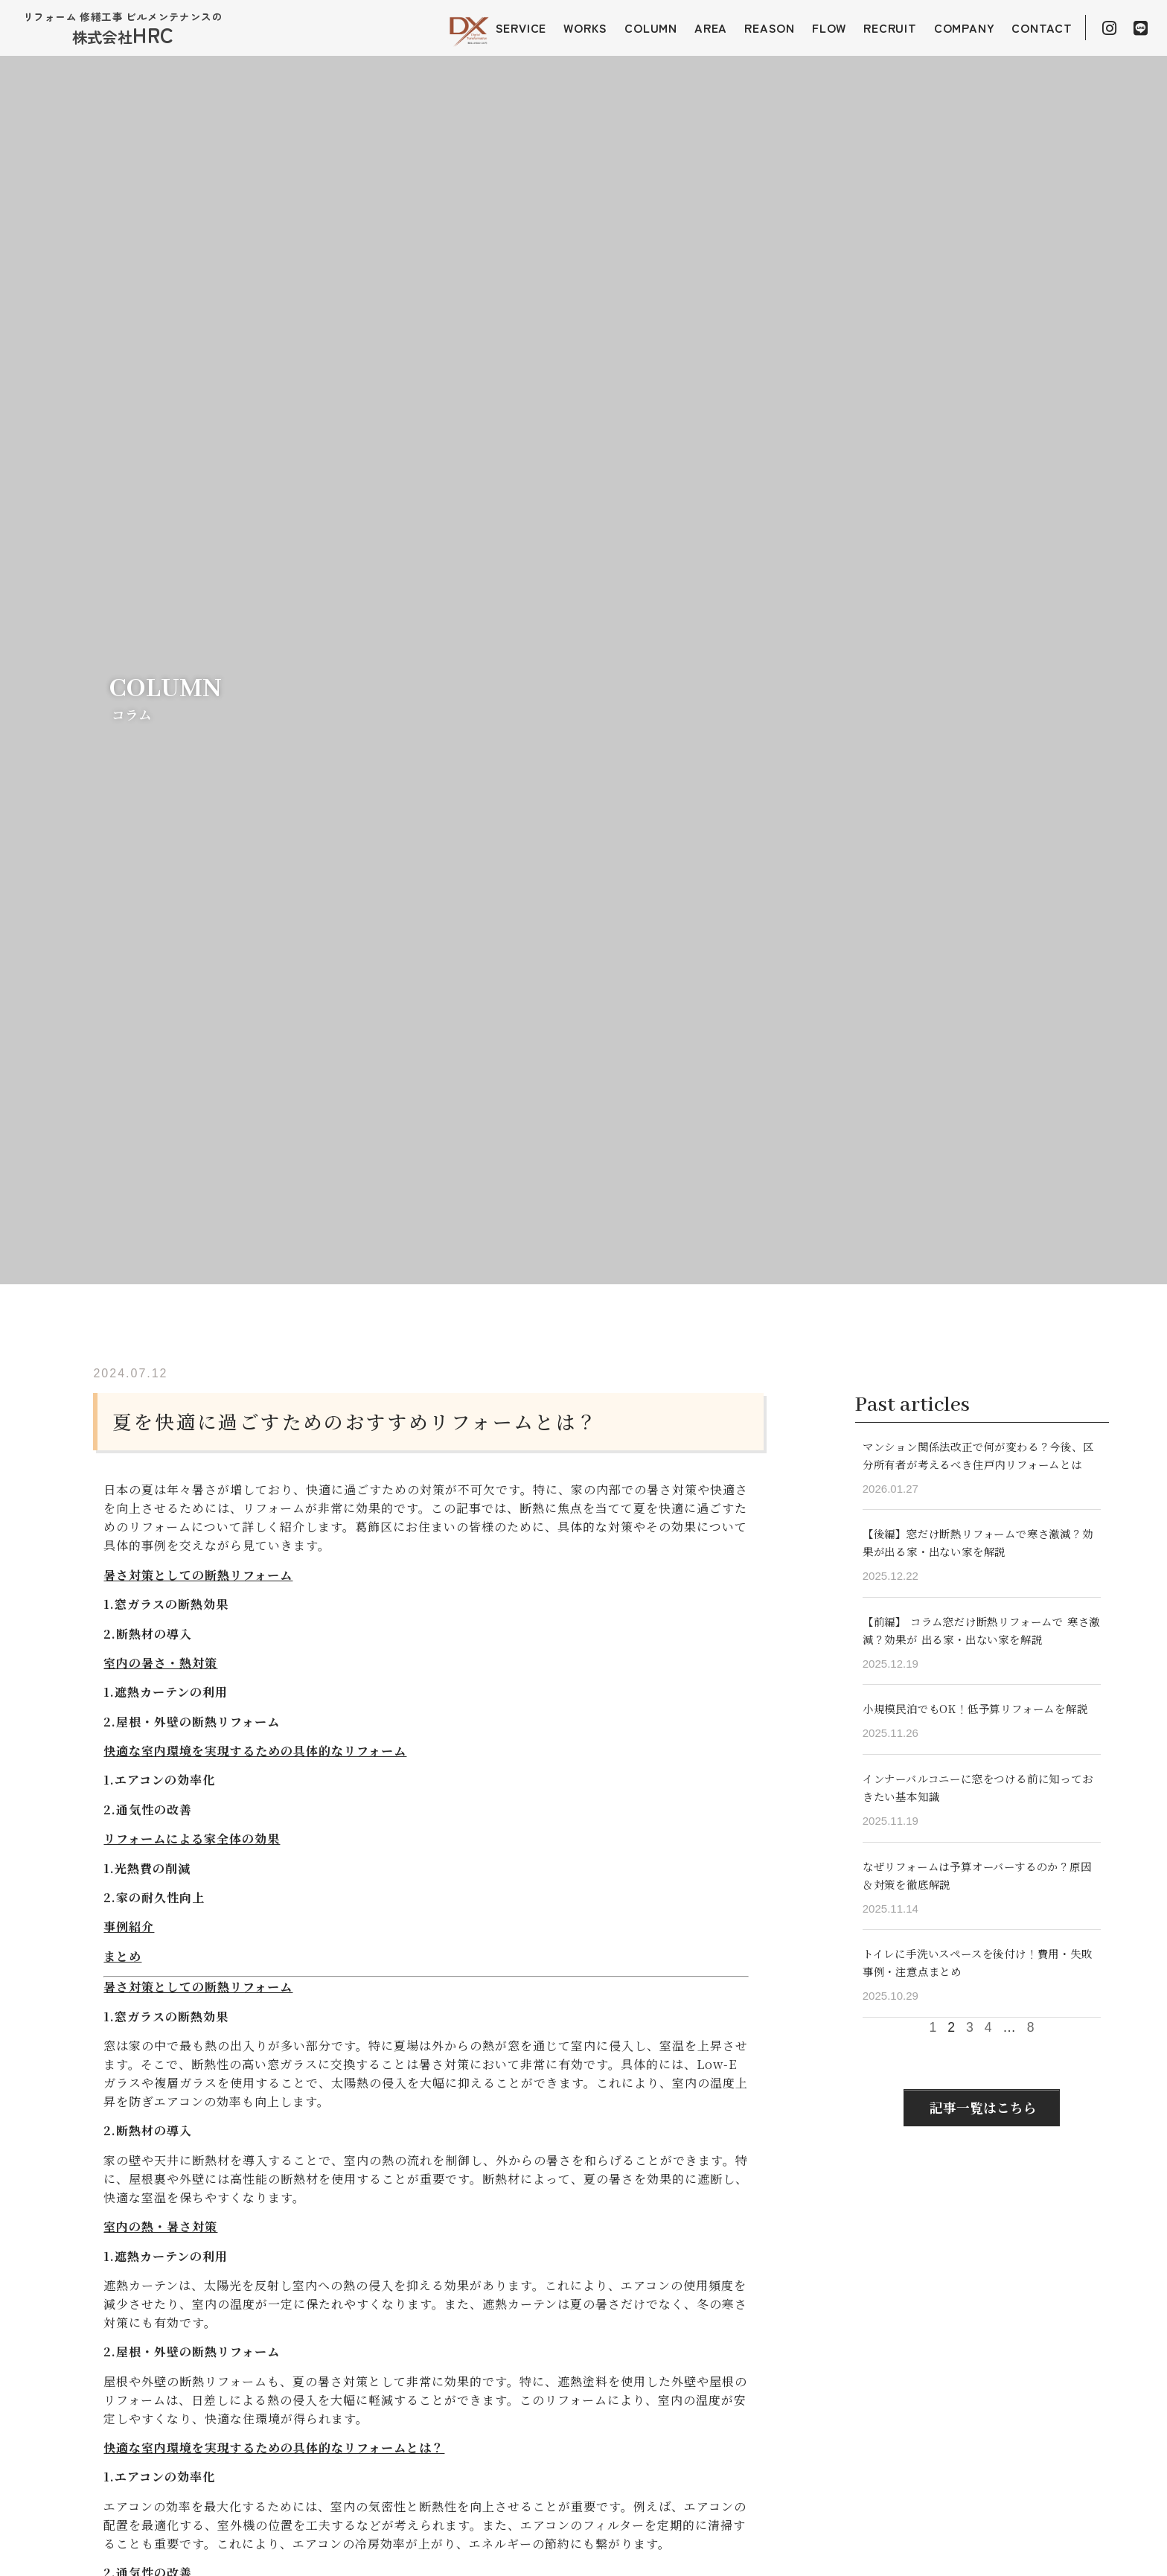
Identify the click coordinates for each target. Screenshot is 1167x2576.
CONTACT (1041, 27)
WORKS (585, 27)
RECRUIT (890, 27)
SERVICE (521, 27)
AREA (710, 27)
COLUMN (650, 27)
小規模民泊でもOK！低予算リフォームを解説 (975, 1708)
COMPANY (964, 27)
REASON (769, 27)
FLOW (829, 27)
